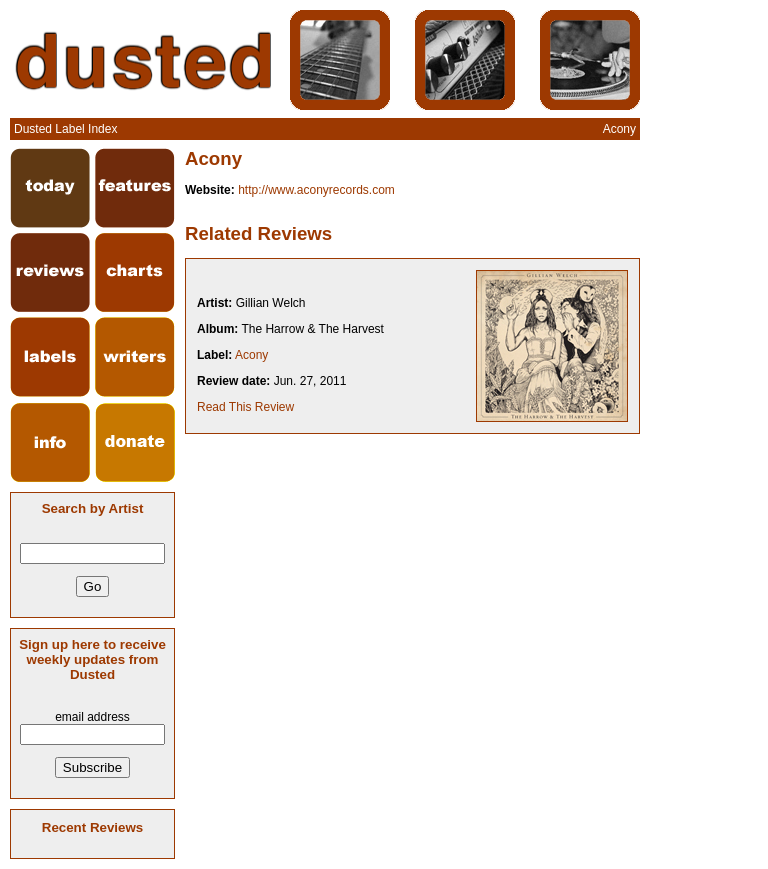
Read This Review (245, 407)
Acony (251, 355)
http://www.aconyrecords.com (316, 190)
